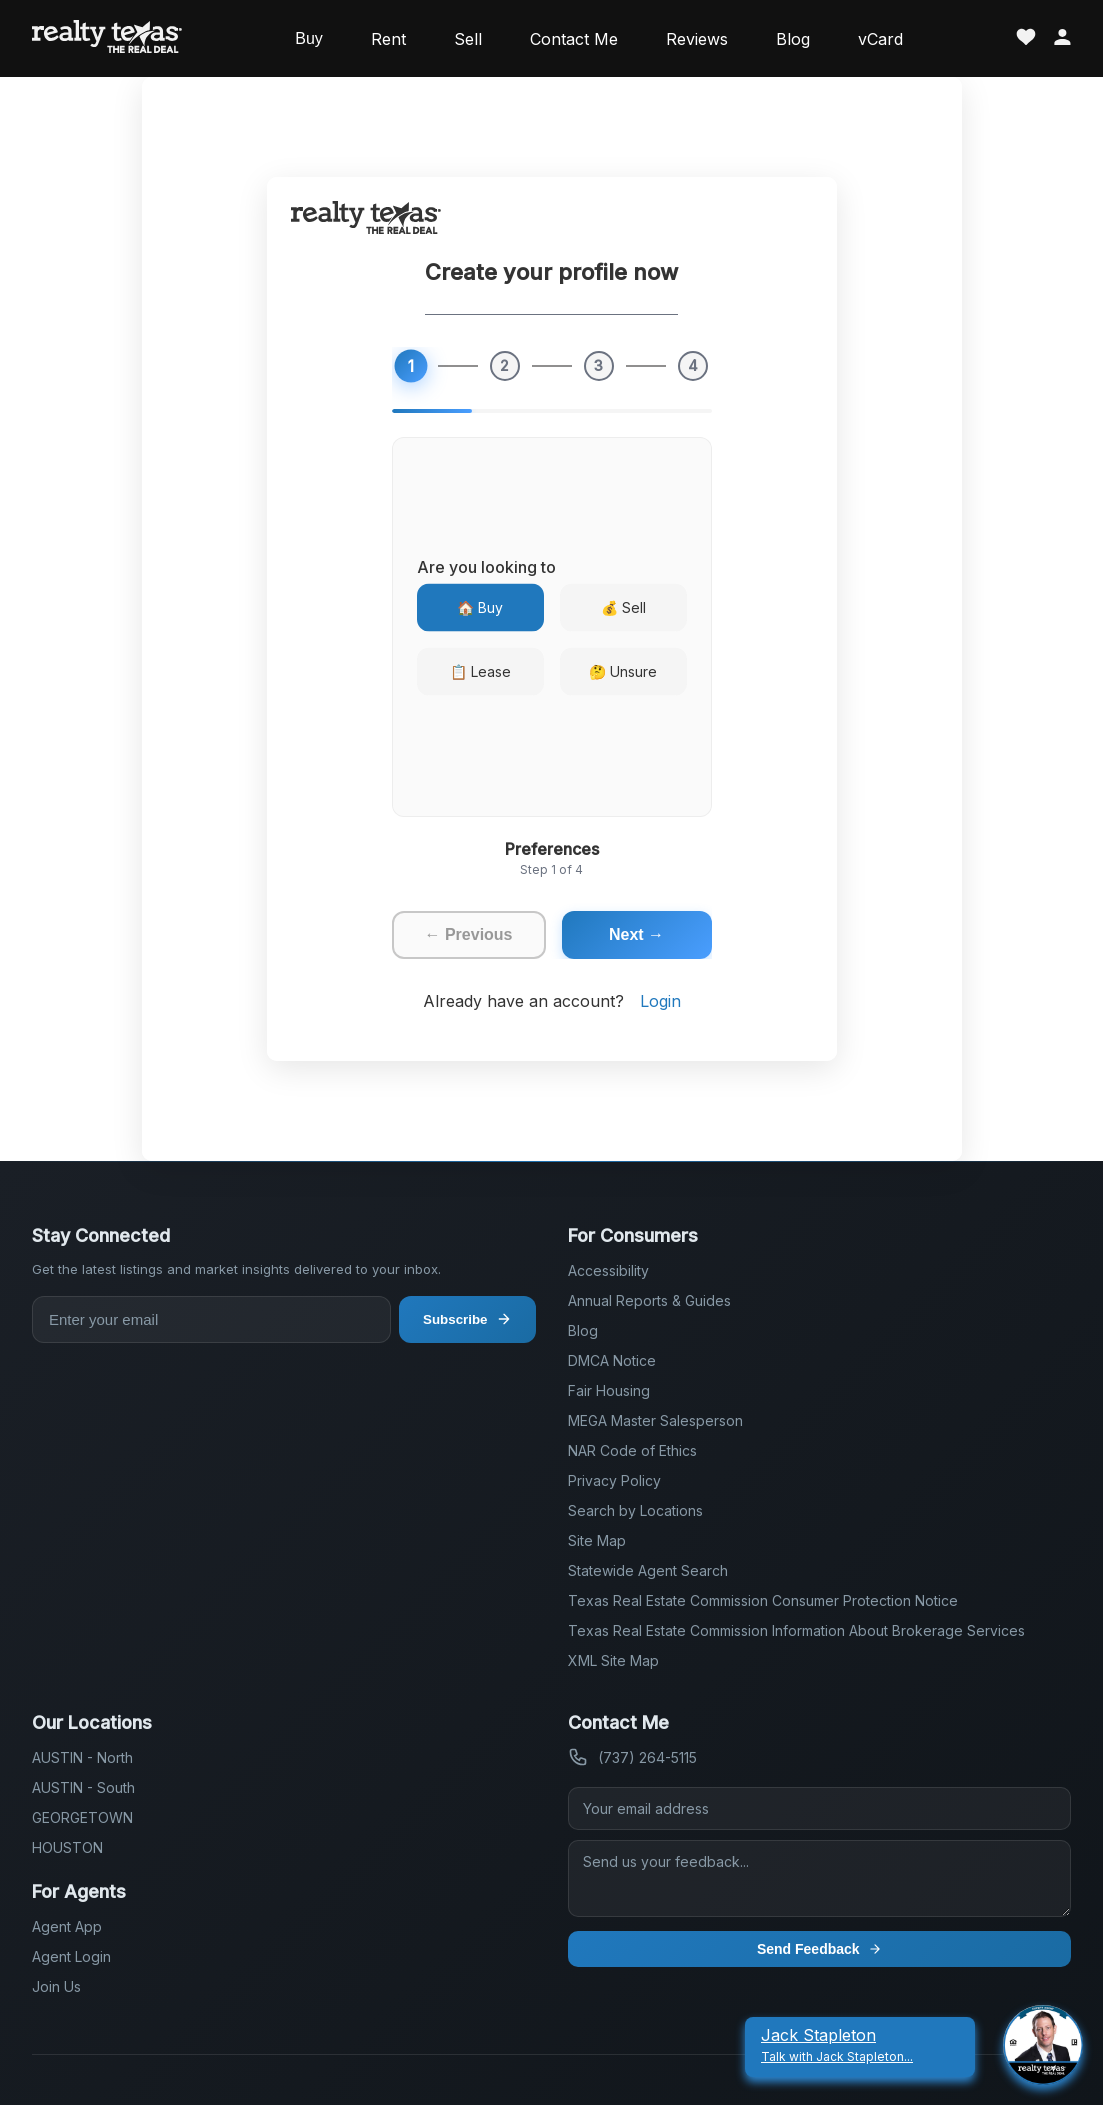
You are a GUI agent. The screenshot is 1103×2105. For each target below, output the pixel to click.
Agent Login (71, 1956)
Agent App (67, 1926)
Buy (309, 38)
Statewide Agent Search (648, 1570)
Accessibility (608, 1270)
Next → (636, 934)
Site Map (597, 1540)
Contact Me (574, 39)
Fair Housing (609, 1390)
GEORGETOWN (82, 1817)
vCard (880, 39)
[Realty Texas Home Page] (107, 38)
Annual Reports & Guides (649, 1300)
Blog (793, 39)
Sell (468, 39)
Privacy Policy (614, 1480)
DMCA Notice (612, 1360)
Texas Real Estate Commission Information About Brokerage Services (796, 1630)
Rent (388, 39)
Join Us (56, 1986)
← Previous (468, 934)
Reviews (697, 39)
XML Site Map (613, 1660)
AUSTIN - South (83, 1787)
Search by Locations (635, 1510)
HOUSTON (67, 1847)
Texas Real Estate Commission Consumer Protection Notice (763, 1600)
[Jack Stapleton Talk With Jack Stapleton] (860, 2045)
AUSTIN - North (82, 1757)
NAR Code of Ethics (632, 1450)
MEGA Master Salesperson (655, 1420)
